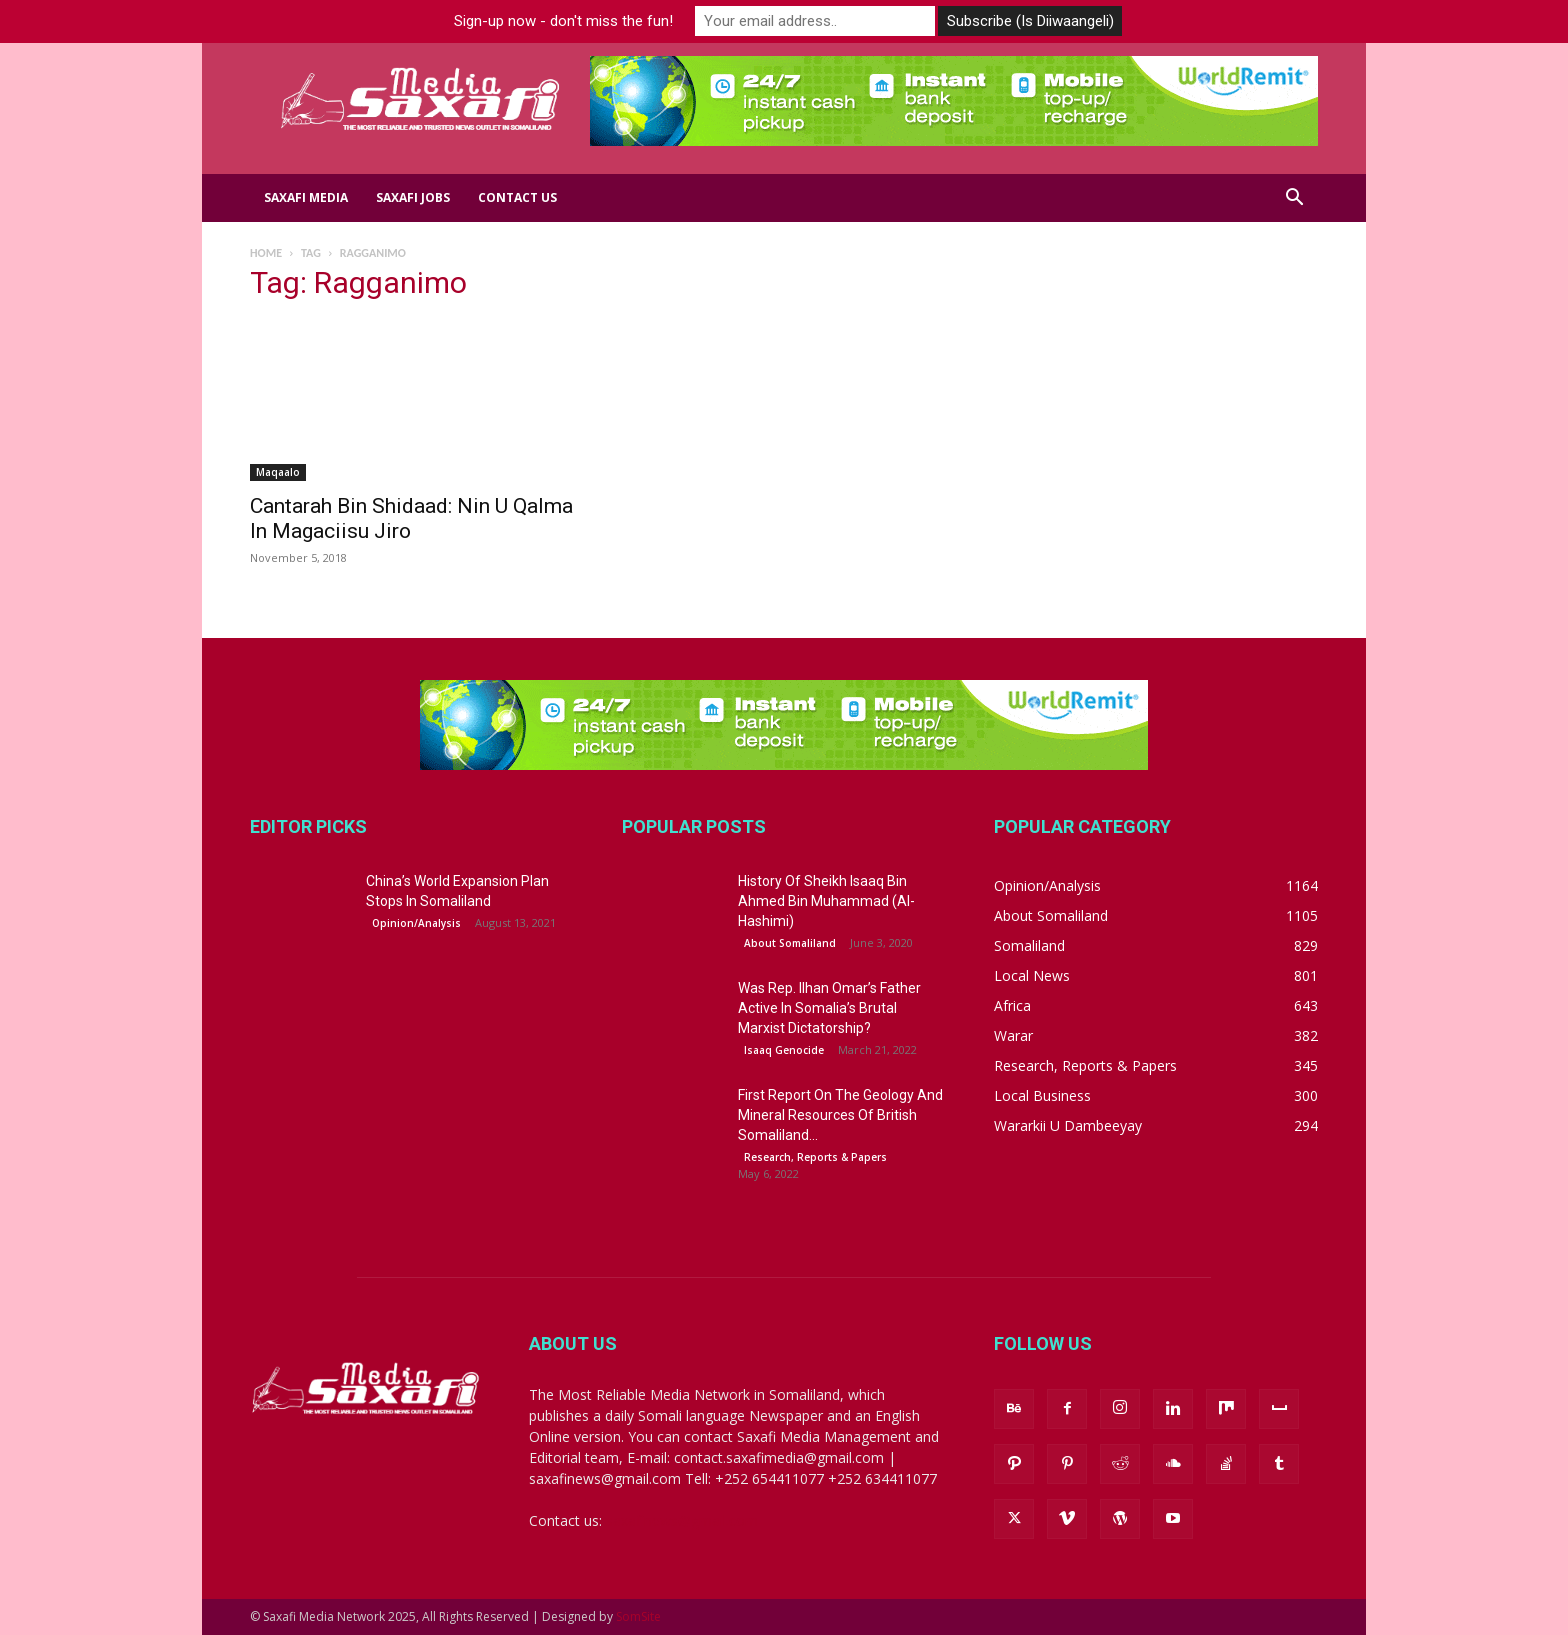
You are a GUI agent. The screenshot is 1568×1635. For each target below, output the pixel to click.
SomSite (638, 1616)
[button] (1294, 199)
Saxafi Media (306, 197)
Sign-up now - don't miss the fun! (563, 21)
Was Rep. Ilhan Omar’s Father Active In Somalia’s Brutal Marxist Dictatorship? (829, 1008)
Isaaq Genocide (784, 1050)
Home (266, 253)
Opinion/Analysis (416, 923)
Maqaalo (278, 472)
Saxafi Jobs (413, 197)
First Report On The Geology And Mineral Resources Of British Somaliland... (840, 1115)
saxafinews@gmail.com (682, 1520)
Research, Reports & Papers (815, 1157)
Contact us (517, 197)
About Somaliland (790, 943)
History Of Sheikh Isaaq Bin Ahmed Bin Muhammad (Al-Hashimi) (826, 901)
